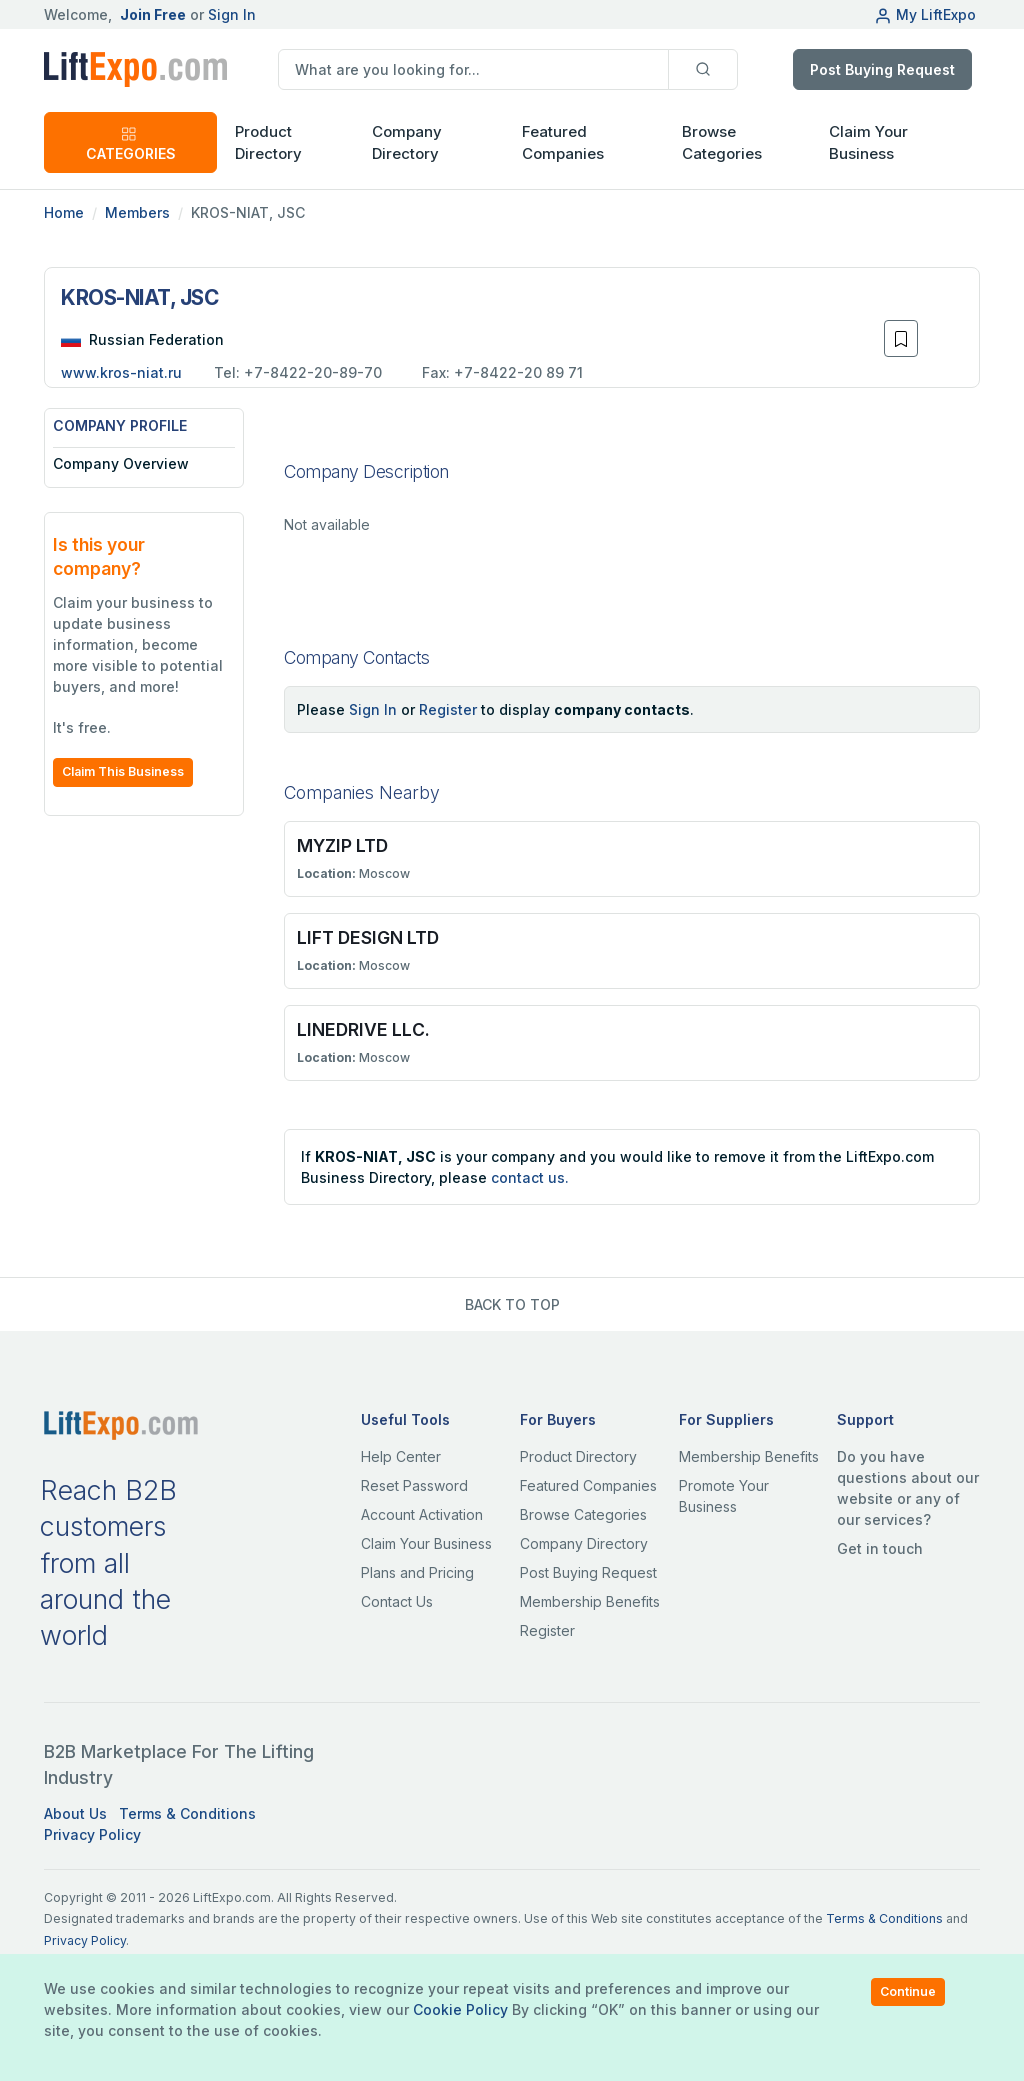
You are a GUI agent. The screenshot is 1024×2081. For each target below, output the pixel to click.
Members (137, 212)
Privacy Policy (92, 1834)
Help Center (401, 1456)
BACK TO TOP (512, 1304)
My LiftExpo (925, 14)
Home (64, 212)
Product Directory (578, 1456)
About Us (75, 1813)
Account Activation (422, 1514)
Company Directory (407, 143)
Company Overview (121, 463)
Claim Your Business (868, 143)
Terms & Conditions (187, 1813)
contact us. (530, 1177)
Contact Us (397, 1601)
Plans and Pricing (417, 1572)
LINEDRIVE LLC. (363, 1029)
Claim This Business (123, 771)
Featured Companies (563, 143)
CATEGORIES (131, 143)
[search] (473, 69)
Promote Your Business (724, 1496)
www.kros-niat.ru (121, 372)
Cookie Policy (460, 2009)
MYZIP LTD (342, 845)
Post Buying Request (882, 69)
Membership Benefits (590, 1601)
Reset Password (414, 1485)
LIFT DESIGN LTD (368, 937)
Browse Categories (722, 143)
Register (448, 709)
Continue (908, 1991)
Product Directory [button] (268, 143)
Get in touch (880, 1548)
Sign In (232, 14)
